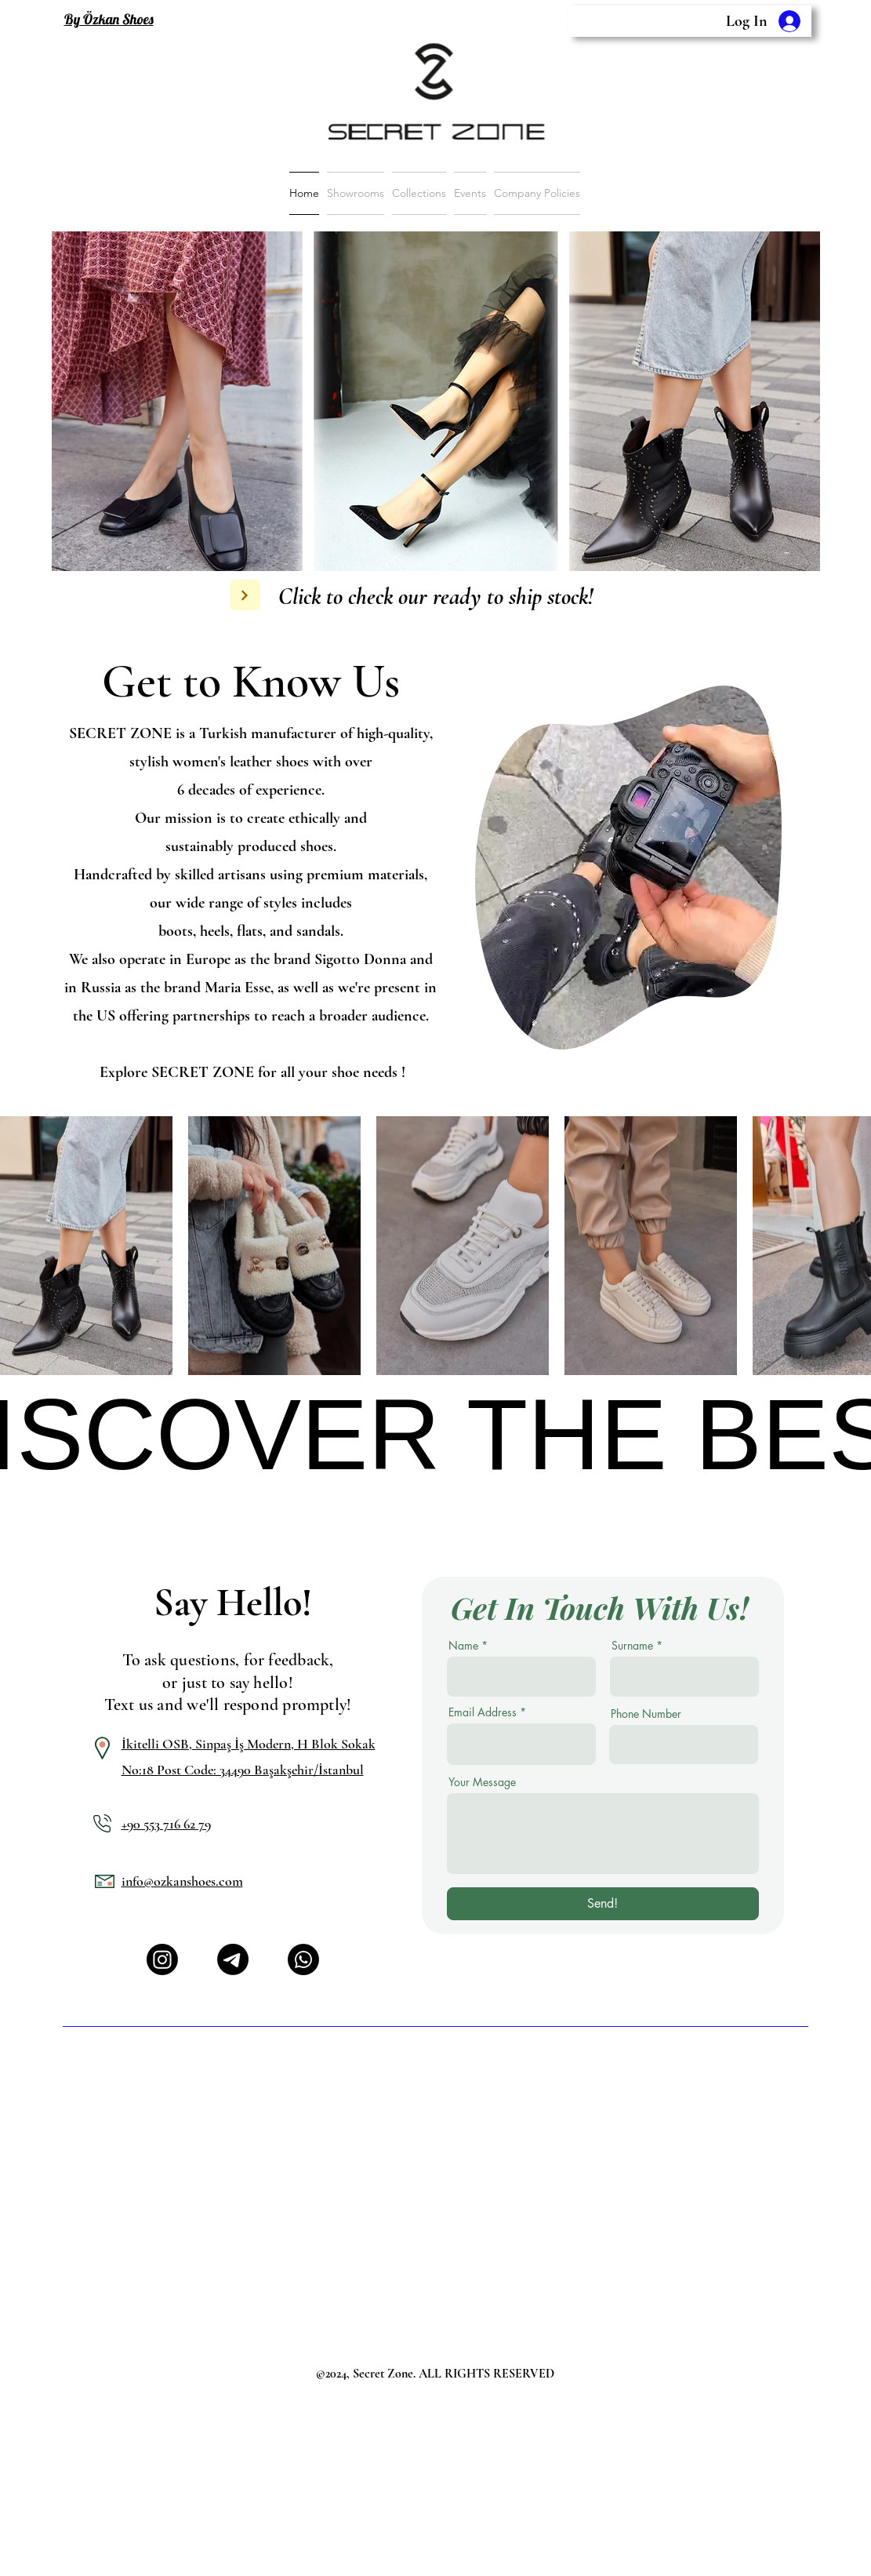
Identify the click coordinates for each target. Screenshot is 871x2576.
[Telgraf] (233, 1959)
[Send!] (603, 1903)
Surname (632, 1645)
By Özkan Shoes (109, 19)
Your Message (482, 1782)
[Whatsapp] (303, 1959)
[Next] (245, 595)
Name (463, 1645)
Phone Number (646, 1713)
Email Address (482, 1712)
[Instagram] (162, 1959)
